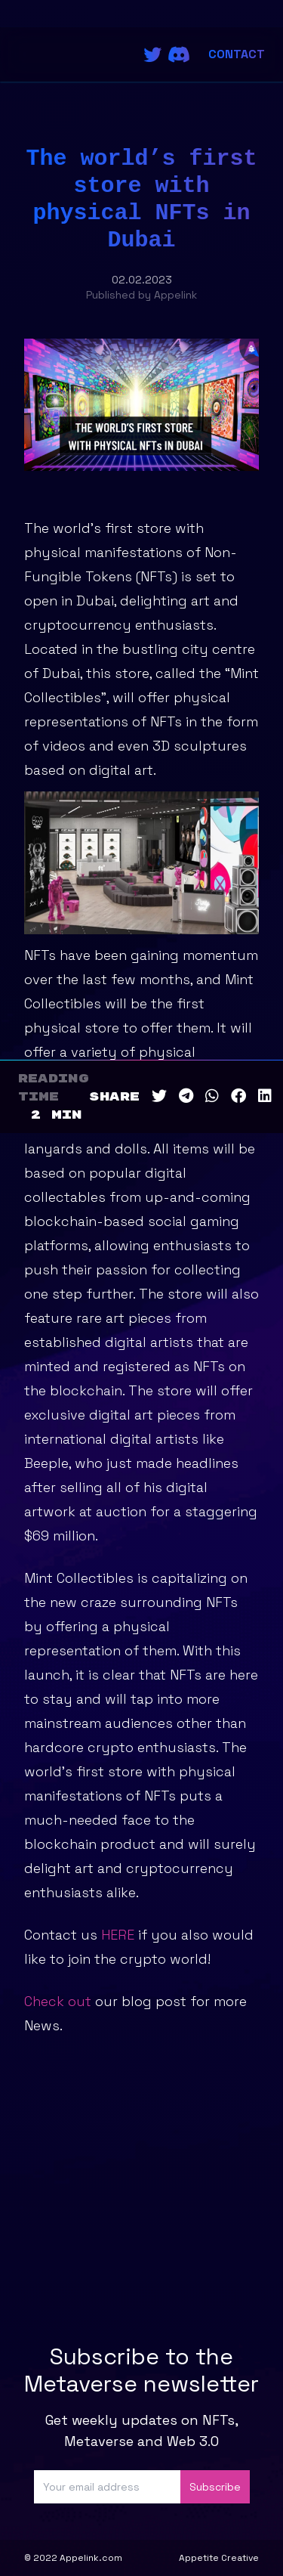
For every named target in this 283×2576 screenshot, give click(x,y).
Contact (236, 54)
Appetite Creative (219, 2558)
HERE (117, 1934)
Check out (57, 2001)
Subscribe (215, 2487)
